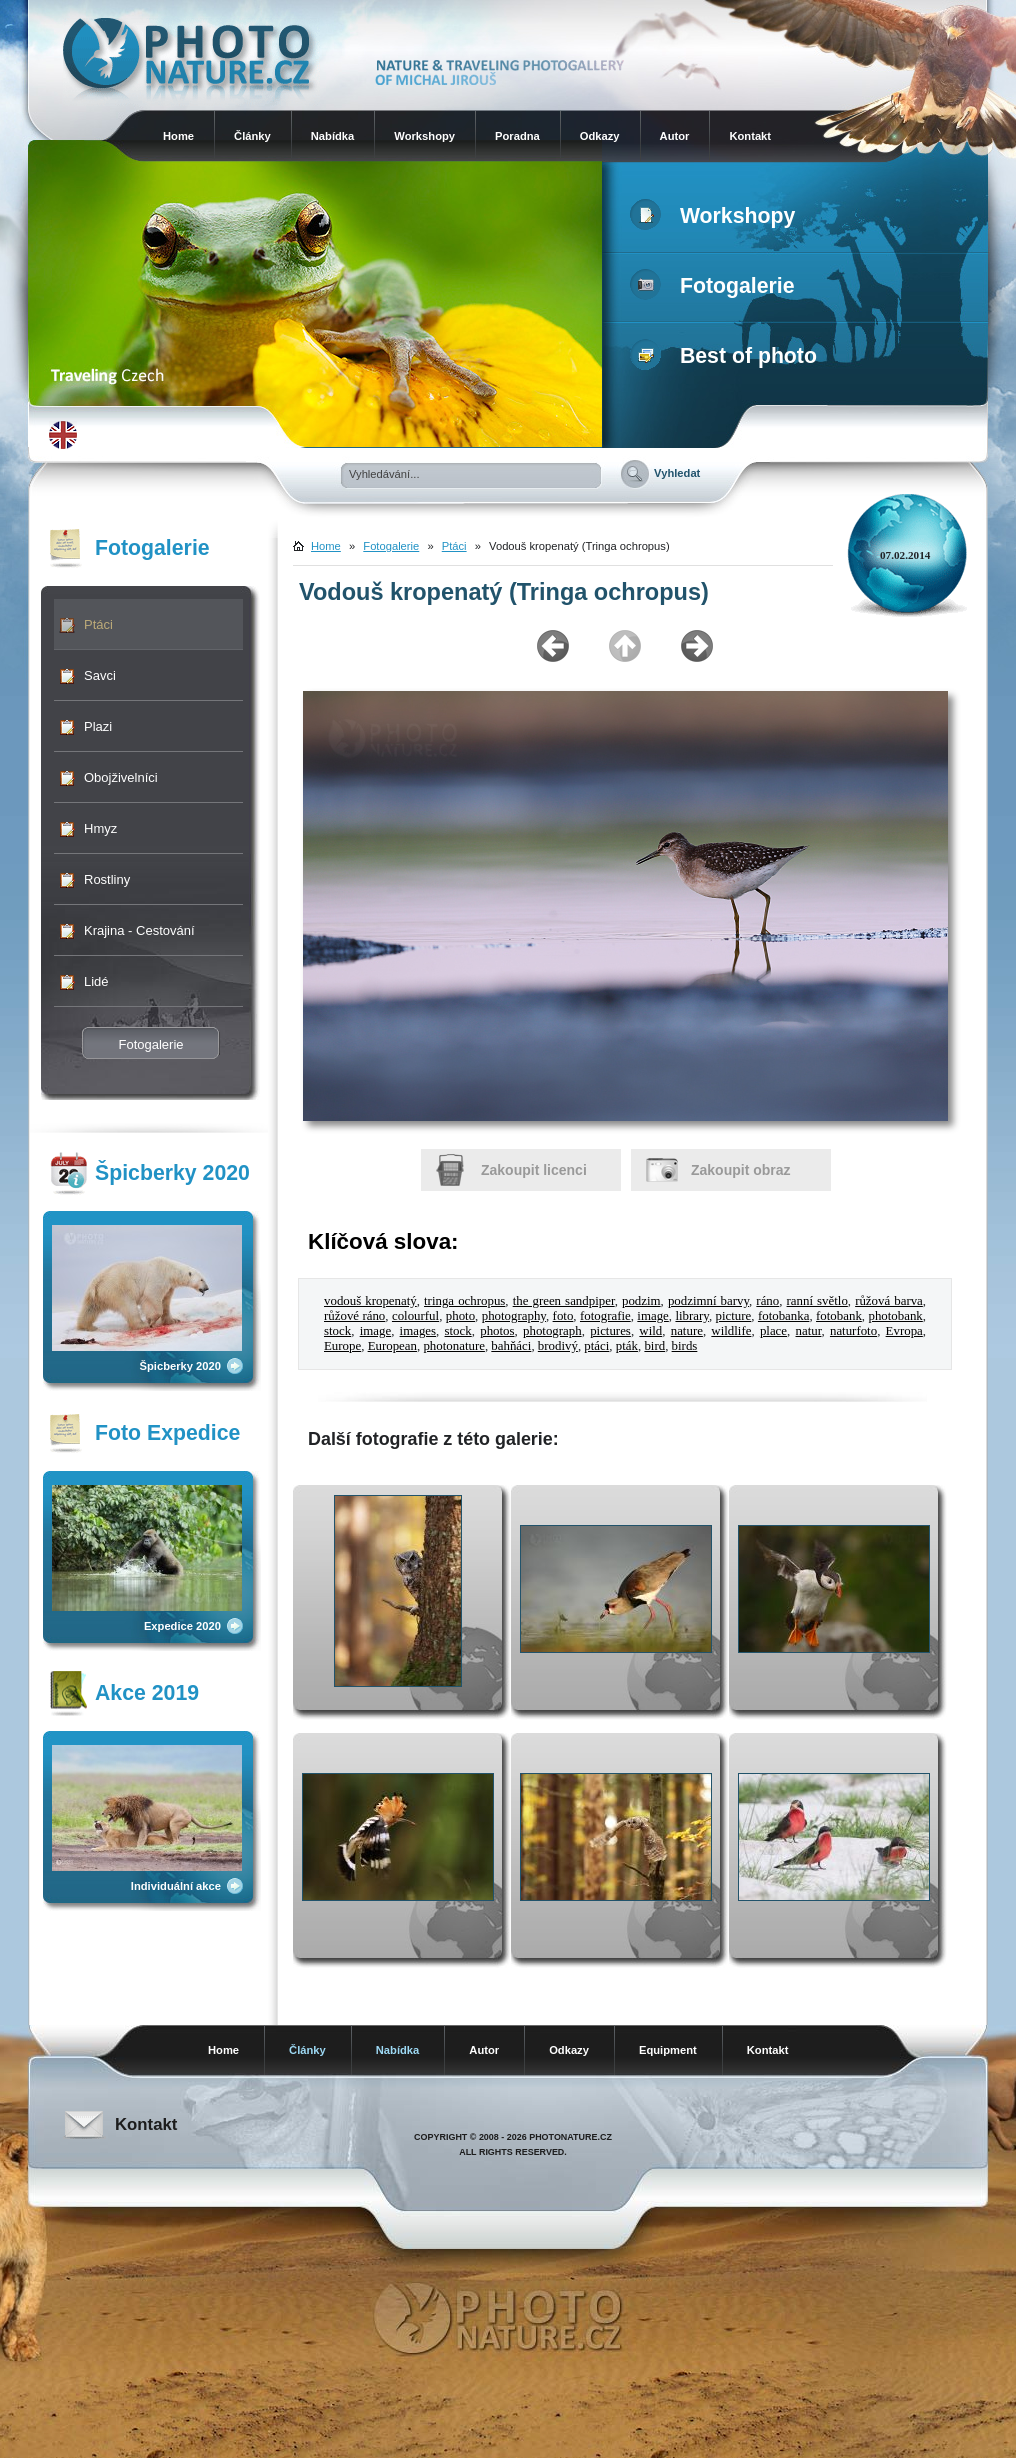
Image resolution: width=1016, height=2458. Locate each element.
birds (685, 1346)
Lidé (96, 981)
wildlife (731, 1331)
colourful (415, 1316)
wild (650, 1331)
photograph (552, 1331)
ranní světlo (817, 1301)
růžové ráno (354, 1316)
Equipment (668, 2050)
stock (337, 1331)
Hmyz (100, 828)
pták (627, 1346)
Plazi (98, 726)
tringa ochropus (464, 1301)
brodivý (558, 1346)
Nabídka (333, 136)
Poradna (517, 136)
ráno (767, 1301)
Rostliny (107, 879)
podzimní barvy (708, 1301)
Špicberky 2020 (180, 1366)
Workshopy (424, 136)
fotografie (605, 1316)
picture (734, 1316)
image (652, 1316)
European (392, 1346)
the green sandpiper (564, 1301)
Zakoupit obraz (741, 1170)
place (773, 1331)
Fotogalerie (716, 286)
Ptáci (98, 624)
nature (687, 1331)
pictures (610, 1331)
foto (563, 1316)
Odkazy (600, 136)
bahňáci (511, 1346)
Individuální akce (176, 1886)
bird (654, 1346)
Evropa (904, 1331)
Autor (675, 136)
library (691, 1316)
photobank (895, 1316)
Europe (342, 1346)
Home (178, 136)
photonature (454, 1346)
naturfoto (853, 1331)
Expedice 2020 (182, 1626)
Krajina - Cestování (139, 930)
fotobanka (783, 1316)
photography (514, 1316)
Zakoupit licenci (534, 1170)
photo (460, 1316)
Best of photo (727, 356)
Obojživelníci (121, 777)
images (418, 1331)
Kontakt (750, 136)
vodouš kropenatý (370, 1301)
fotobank (839, 1316)
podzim (641, 1301)
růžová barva (889, 1301)
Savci (100, 675)
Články (252, 136)
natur (809, 1331)
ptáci (596, 1346)
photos (497, 1331)
